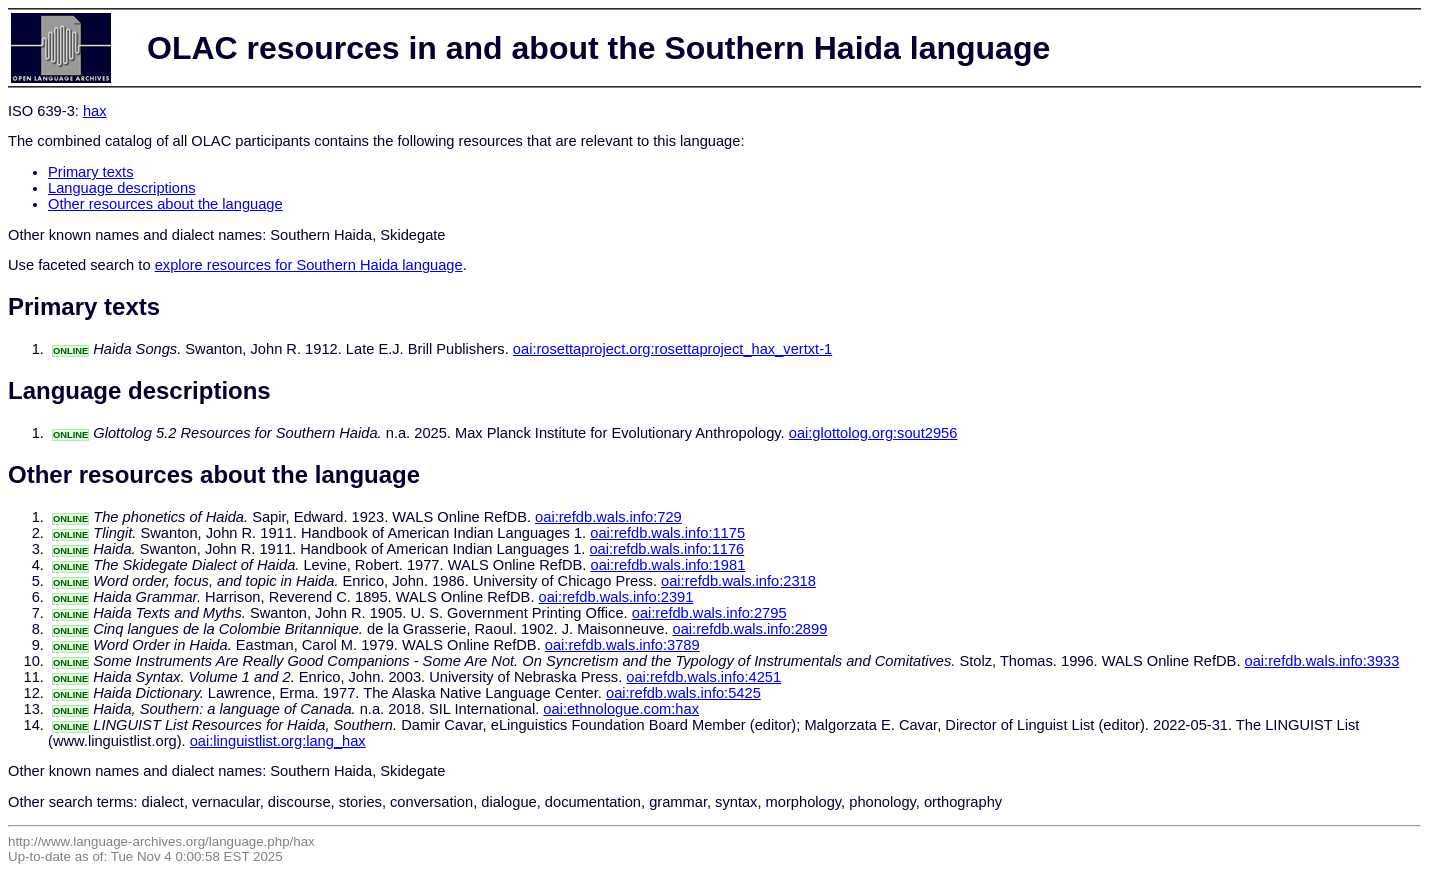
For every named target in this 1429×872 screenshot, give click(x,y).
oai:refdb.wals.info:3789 (622, 645)
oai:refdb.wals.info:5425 (683, 693)
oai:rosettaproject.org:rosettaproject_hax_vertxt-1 (672, 349)
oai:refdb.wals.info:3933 (1322, 661)
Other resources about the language (165, 204)
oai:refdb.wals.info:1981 (667, 565)
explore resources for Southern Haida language (309, 265)
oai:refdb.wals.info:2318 (738, 581)
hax (95, 111)
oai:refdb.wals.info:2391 (616, 597)
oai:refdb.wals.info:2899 (750, 629)
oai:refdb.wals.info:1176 (666, 549)
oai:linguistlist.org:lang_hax (278, 741)
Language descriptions (122, 188)
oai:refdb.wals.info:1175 (667, 533)
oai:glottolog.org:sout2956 (873, 433)
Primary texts (91, 172)
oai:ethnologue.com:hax (621, 709)
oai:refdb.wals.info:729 (608, 517)
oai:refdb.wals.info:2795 (709, 613)
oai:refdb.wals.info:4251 (703, 677)
